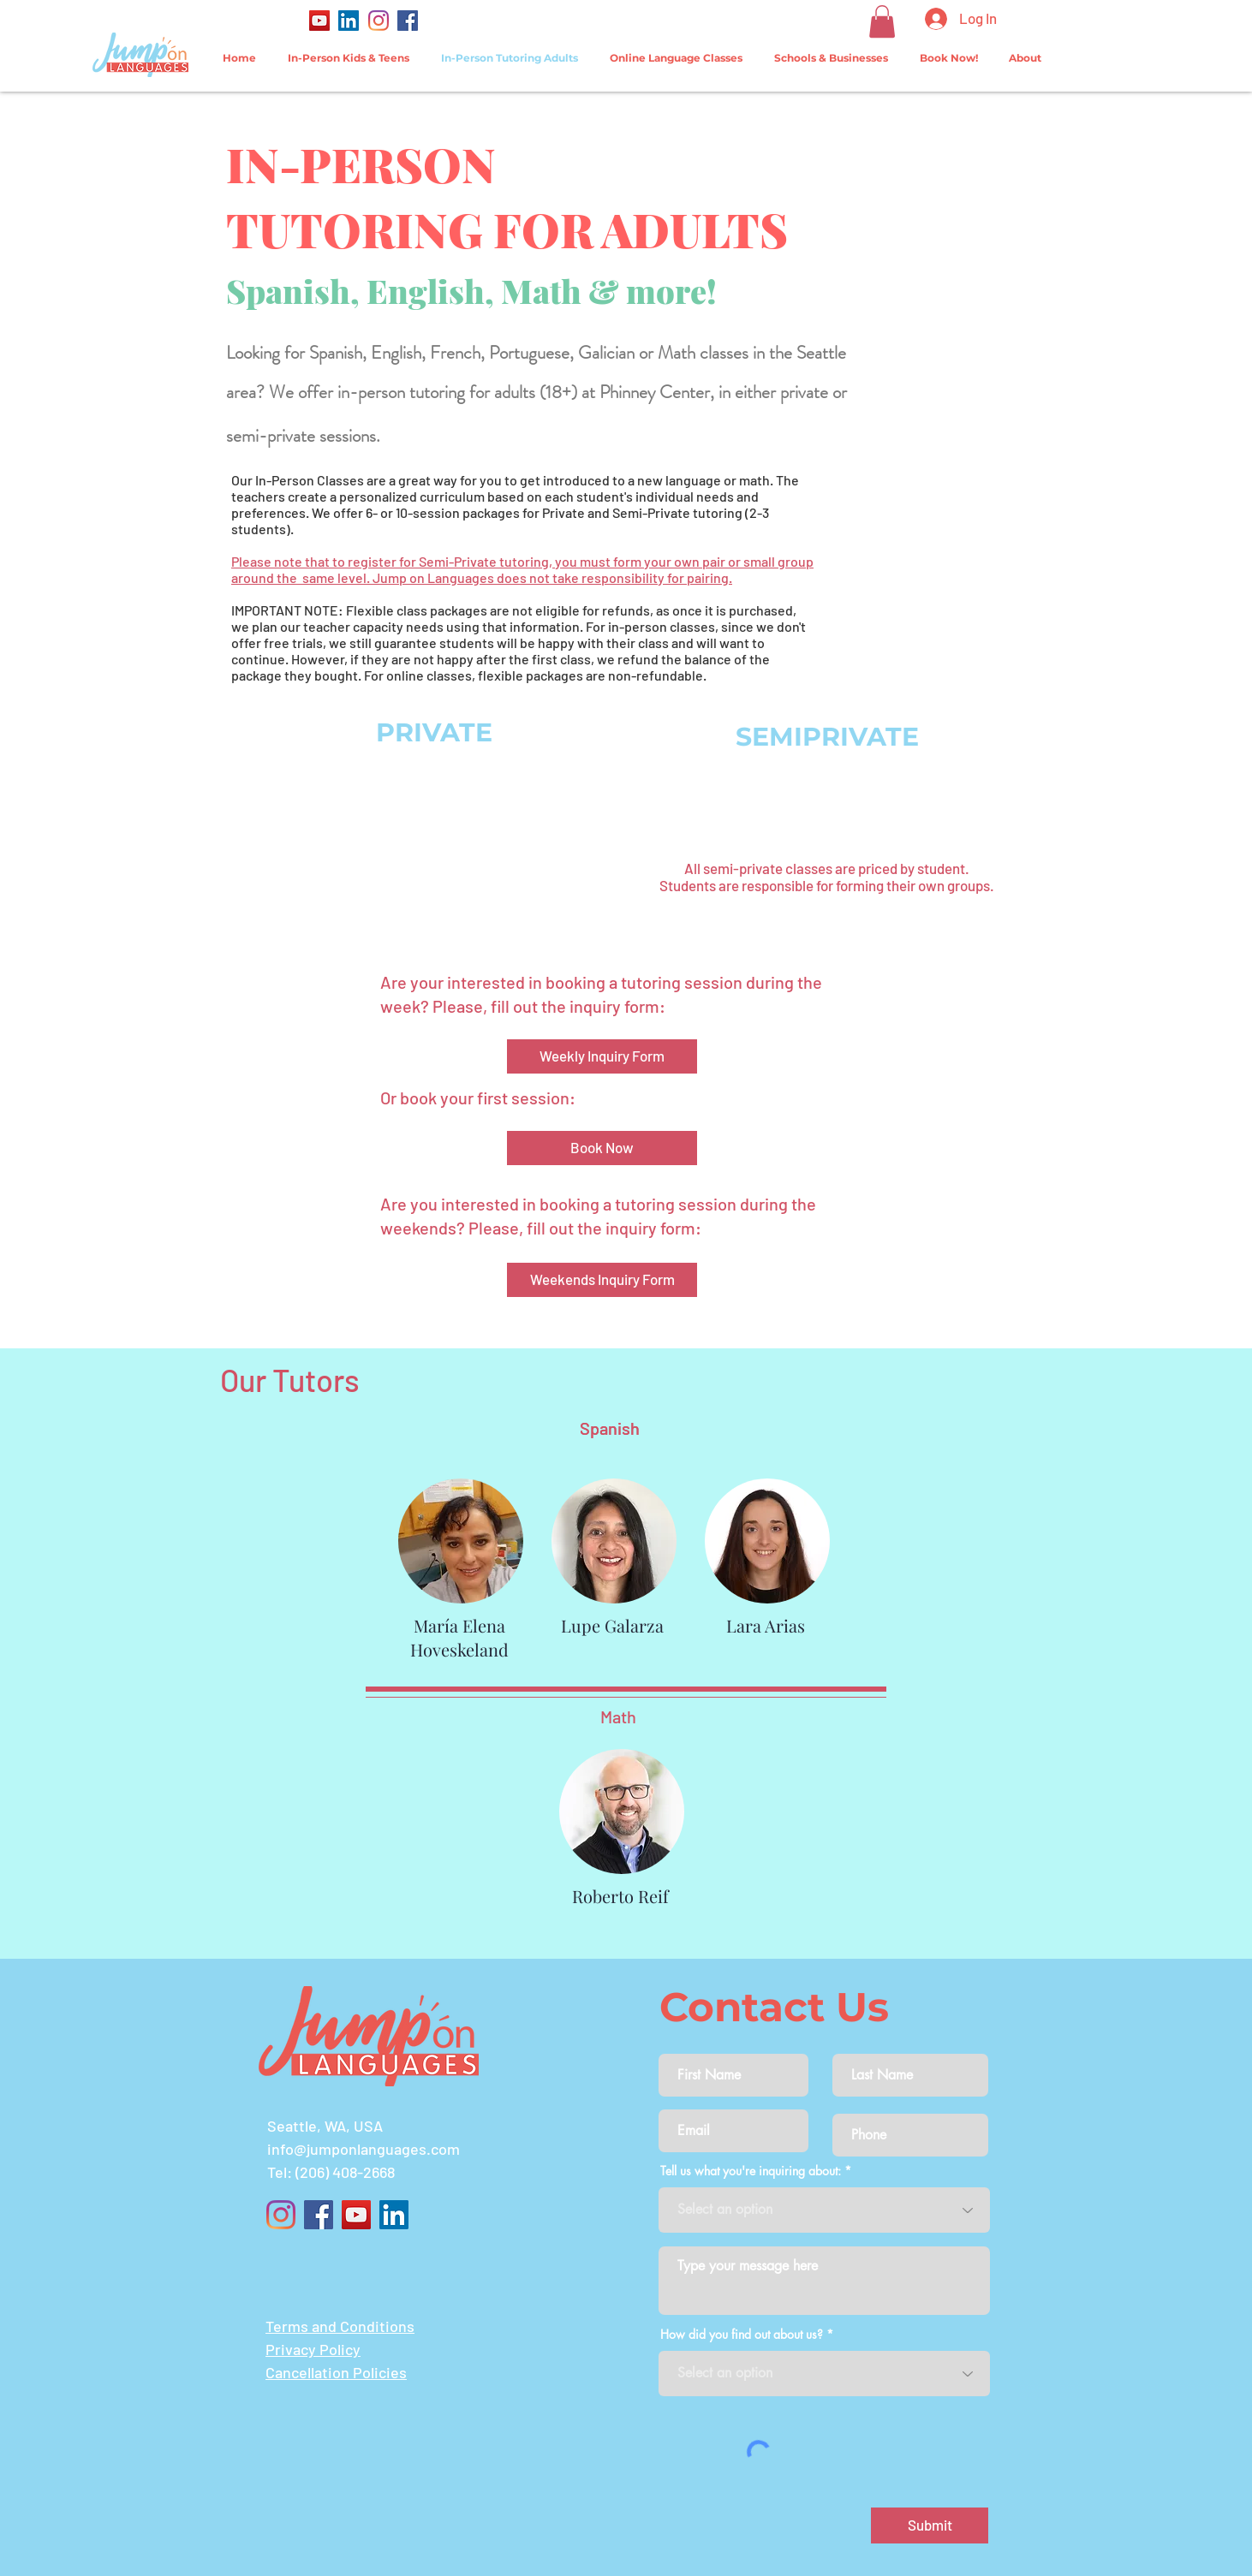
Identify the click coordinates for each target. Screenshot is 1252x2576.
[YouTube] (319, 20)
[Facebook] (407, 20)
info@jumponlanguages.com (363, 2148)
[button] (882, 21)
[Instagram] (378, 20)
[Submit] (929, 2525)
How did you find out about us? (741, 2335)
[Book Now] (602, 1148)
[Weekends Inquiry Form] (602, 1280)
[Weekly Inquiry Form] (602, 1056)
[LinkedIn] (348, 20)
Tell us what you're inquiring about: (750, 2171)
